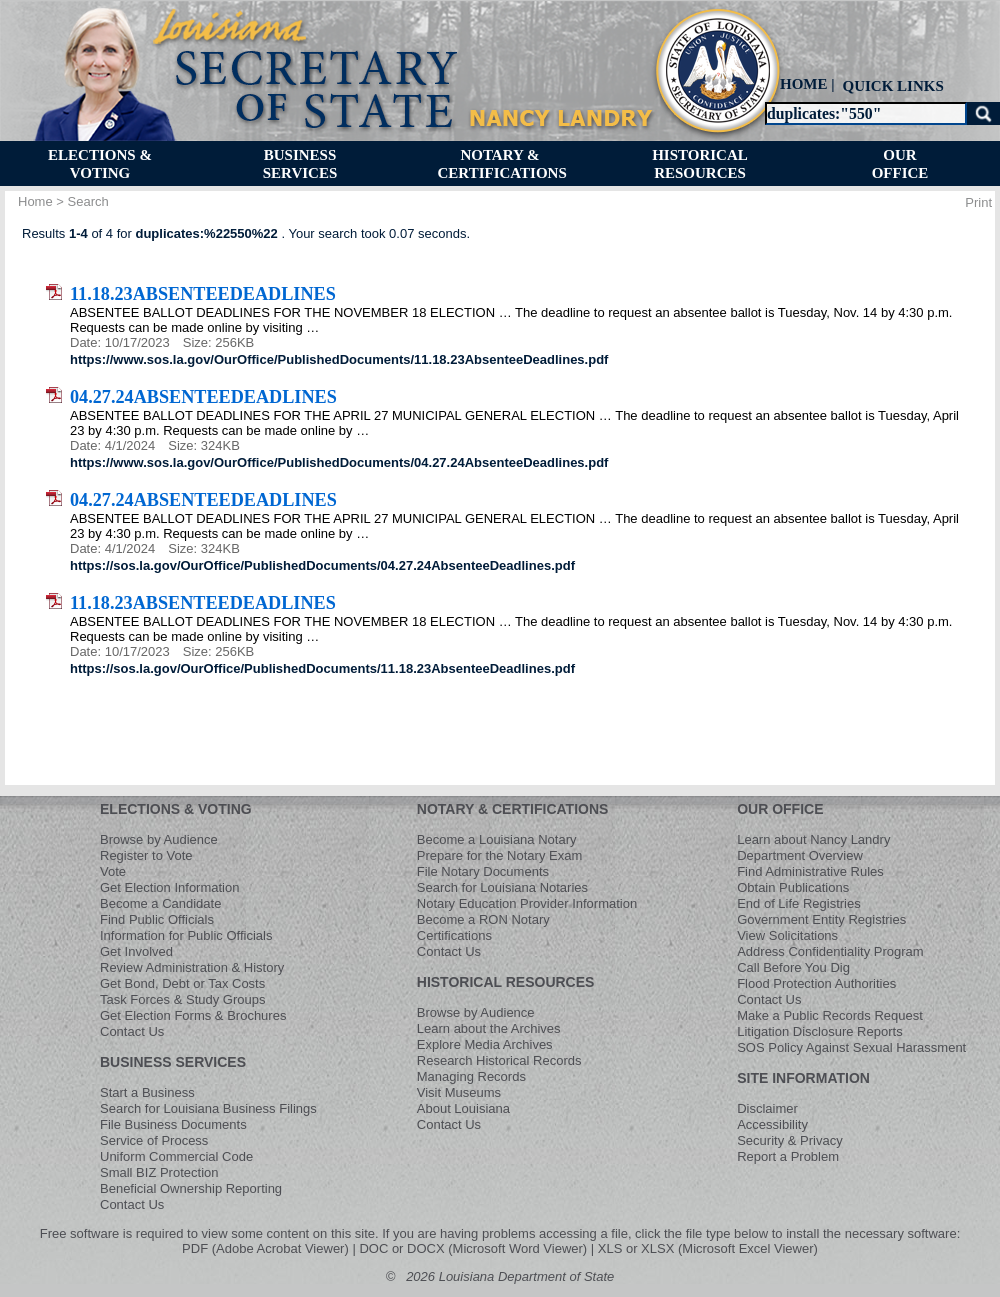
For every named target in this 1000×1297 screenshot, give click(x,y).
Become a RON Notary (483, 919)
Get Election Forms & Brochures (193, 1015)
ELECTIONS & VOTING (176, 809)
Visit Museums (459, 1092)
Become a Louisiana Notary (497, 839)
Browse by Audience (159, 839)
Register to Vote (146, 855)
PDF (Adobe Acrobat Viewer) (265, 1248)
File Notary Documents (483, 871)
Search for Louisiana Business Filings (208, 1108)
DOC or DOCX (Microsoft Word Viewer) (473, 1248)
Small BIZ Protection (159, 1172)
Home (35, 201)
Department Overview (800, 855)
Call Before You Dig (793, 967)
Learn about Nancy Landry (813, 839)
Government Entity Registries (821, 919)
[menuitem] (891, 85)
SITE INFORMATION (803, 1078)
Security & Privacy (789, 1140)
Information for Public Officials (186, 935)
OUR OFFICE (780, 809)
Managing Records (471, 1076)
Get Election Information (169, 887)
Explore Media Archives (485, 1044)
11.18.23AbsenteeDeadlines (203, 294)
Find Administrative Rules (810, 871)
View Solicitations (787, 935)
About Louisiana (463, 1108)
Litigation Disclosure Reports (819, 1031)
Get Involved (136, 951)
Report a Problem (788, 1156)
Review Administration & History (192, 967)
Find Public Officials (157, 919)
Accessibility (772, 1124)
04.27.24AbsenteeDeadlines (203, 397)
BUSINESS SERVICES (173, 1062)
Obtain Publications (793, 887)
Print (978, 202)
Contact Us (132, 1031)
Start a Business (147, 1092)
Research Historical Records (499, 1060)
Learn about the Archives (489, 1028)
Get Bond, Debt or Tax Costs (182, 983)
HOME (804, 84)
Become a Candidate (160, 903)
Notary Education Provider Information (527, 903)
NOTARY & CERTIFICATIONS (513, 809)
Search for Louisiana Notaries (502, 887)
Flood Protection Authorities (816, 983)
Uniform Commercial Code (176, 1156)
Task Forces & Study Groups (182, 999)
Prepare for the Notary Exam (499, 855)
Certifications (454, 935)
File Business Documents (173, 1124)
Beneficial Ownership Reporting (191, 1188)
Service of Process (154, 1140)
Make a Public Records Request (830, 1015)
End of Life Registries (799, 903)
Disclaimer (767, 1108)
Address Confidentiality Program (830, 951)
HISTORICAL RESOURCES (506, 982)
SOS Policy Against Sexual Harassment (851, 1047)
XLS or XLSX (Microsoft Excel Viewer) (708, 1248)
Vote (113, 871)
